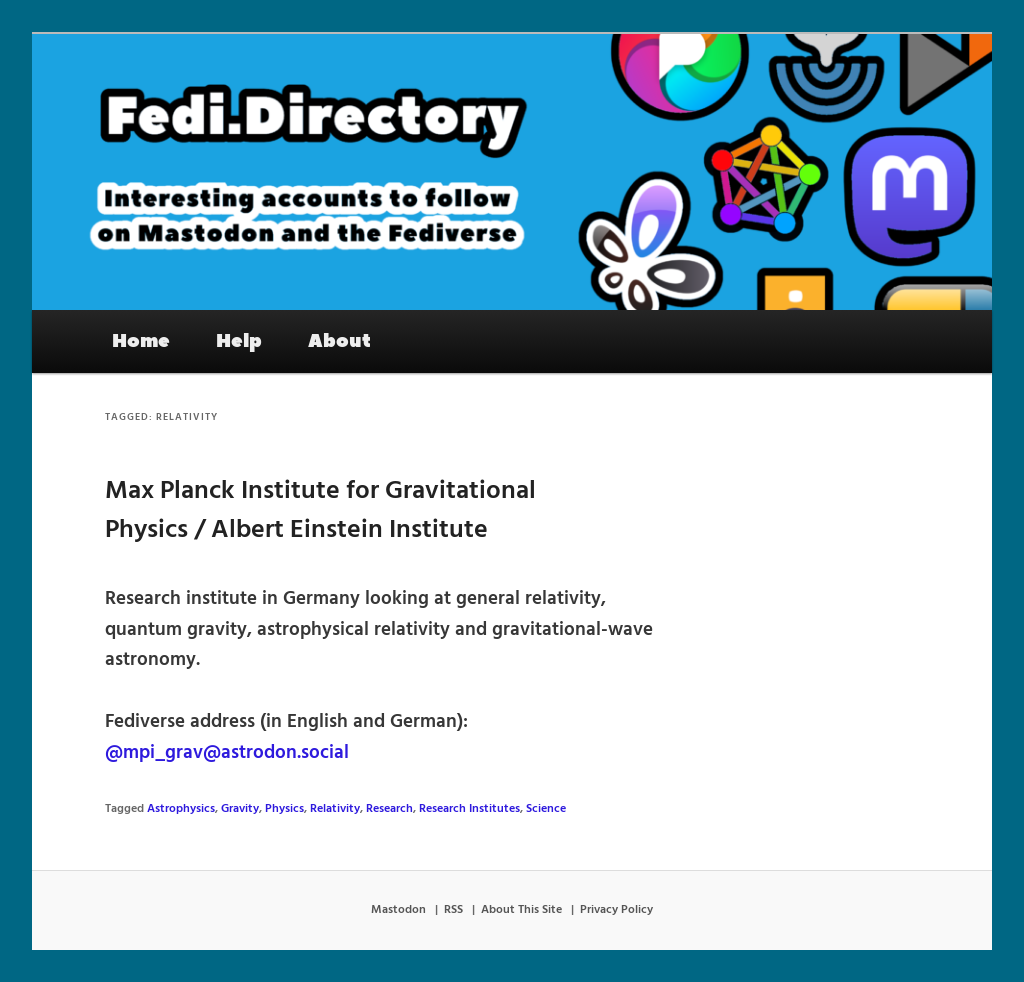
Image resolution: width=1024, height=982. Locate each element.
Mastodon (398, 910)
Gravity (240, 809)
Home (141, 341)
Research (389, 809)
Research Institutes (469, 809)
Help (239, 341)
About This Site (521, 910)
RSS (453, 910)
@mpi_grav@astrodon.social (227, 753)
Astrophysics (181, 809)
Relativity (335, 809)
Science (546, 809)
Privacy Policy (616, 910)
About (339, 341)
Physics (284, 809)
